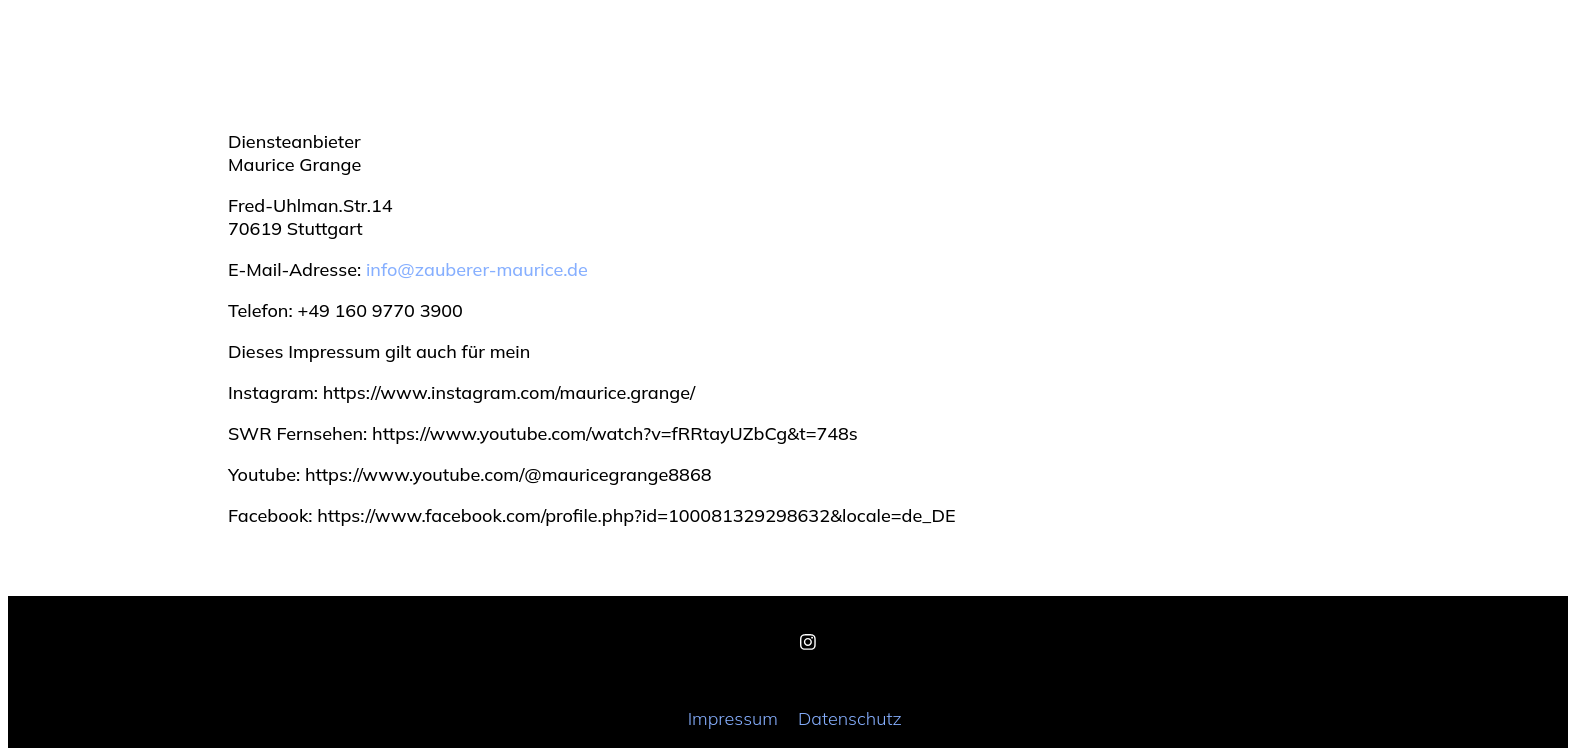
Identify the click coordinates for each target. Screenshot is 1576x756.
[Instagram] (808, 642)
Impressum (733, 718)
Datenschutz (850, 718)
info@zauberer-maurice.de (477, 269)
